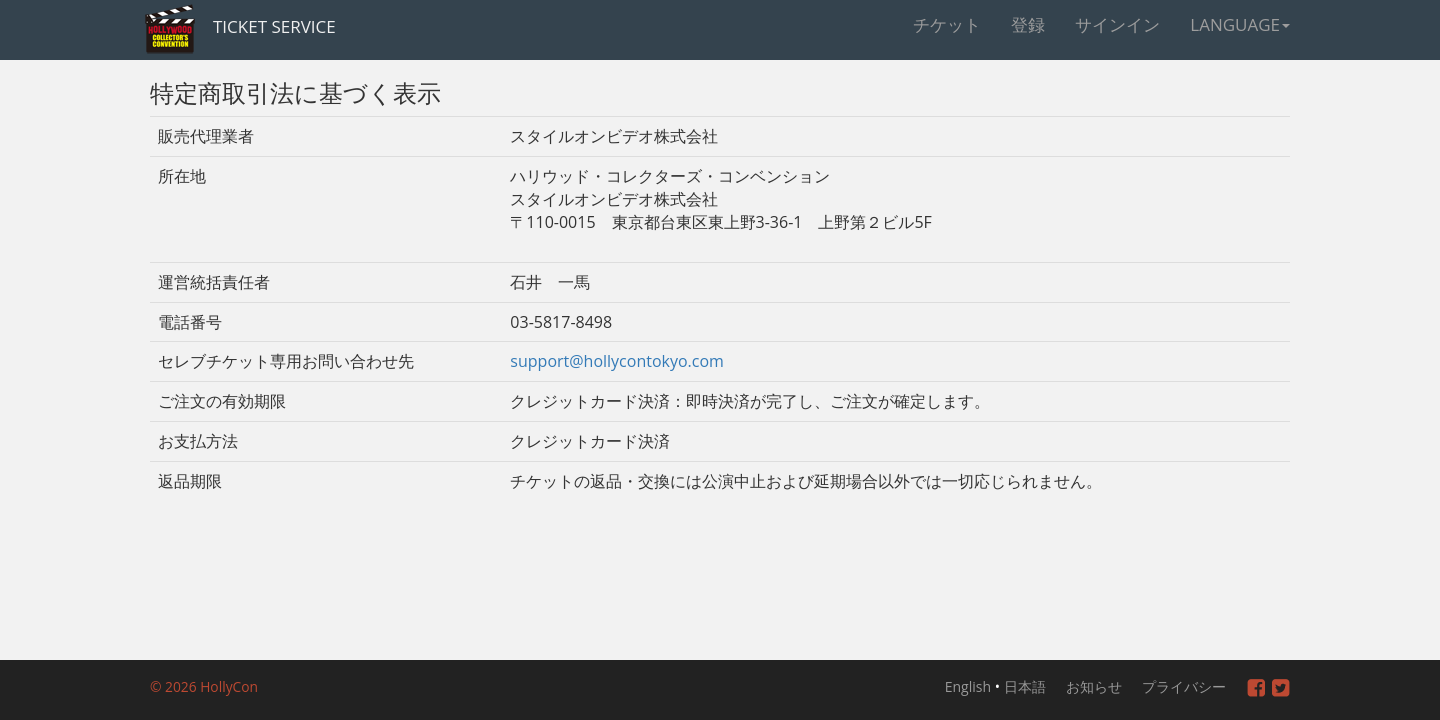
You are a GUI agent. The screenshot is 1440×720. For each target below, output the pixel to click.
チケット (947, 24)
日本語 (1025, 686)
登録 (1028, 24)
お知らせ (1094, 686)
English (968, 686)
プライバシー (1184, 686)
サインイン (1117, 24)
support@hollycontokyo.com (617, 361)
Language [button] (1240, 24)
